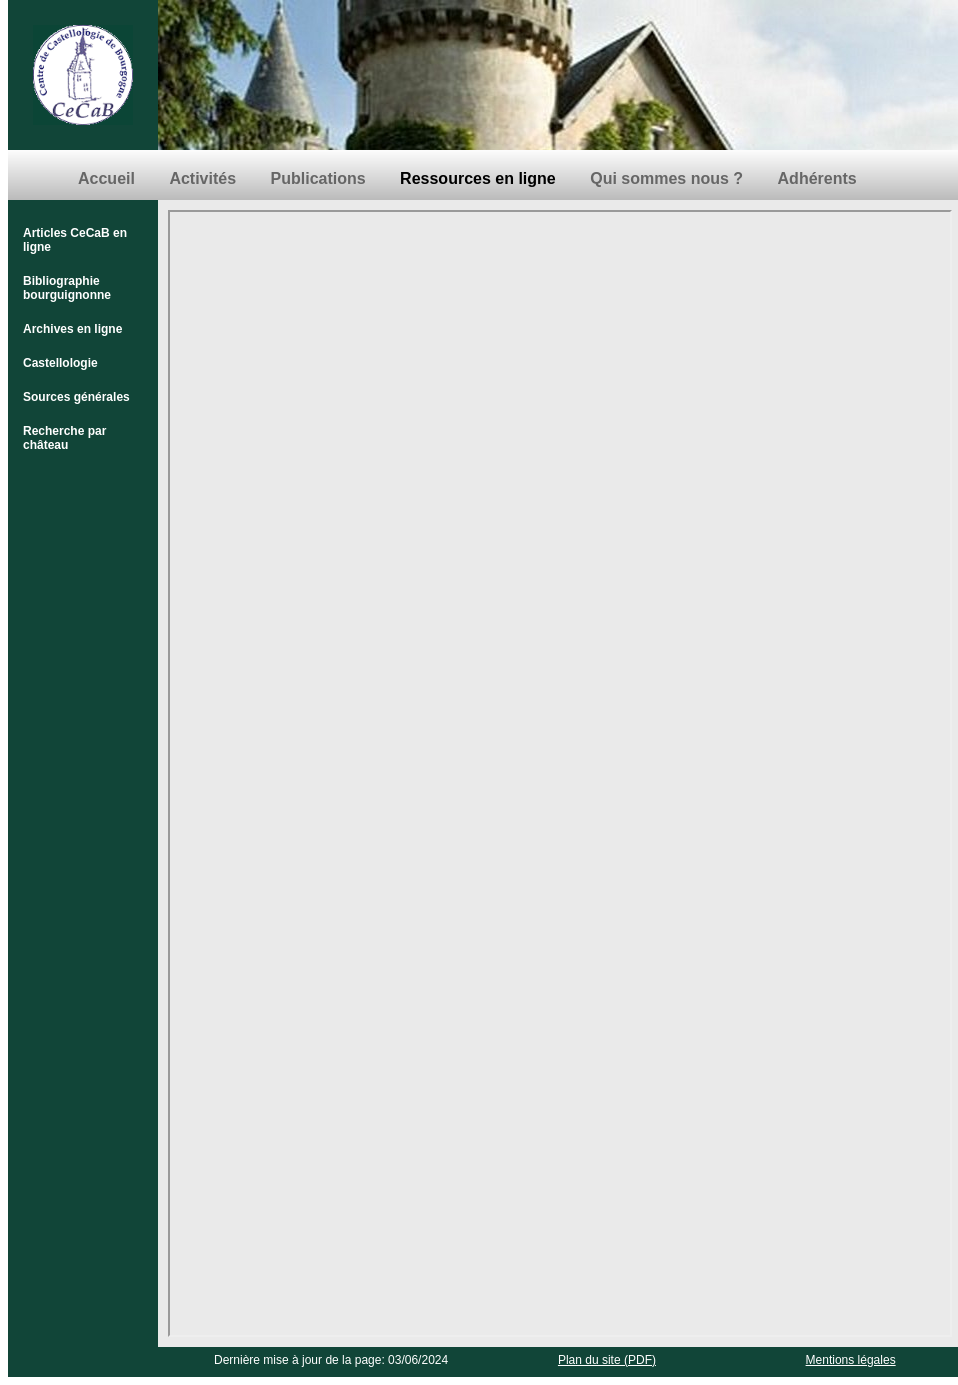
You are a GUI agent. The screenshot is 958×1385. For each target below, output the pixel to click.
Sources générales (76, 397)
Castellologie (60, 363)
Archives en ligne (72, 329)
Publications (318, 178)
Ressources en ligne (478, 178)
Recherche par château (64, 438)
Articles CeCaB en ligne (75, 240)
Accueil (106, 178)
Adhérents (817, 178)
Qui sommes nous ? (666, 178)
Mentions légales (851, 1360)
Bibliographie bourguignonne (67, 288)
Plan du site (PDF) (607, 1360)
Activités (202, 178)
